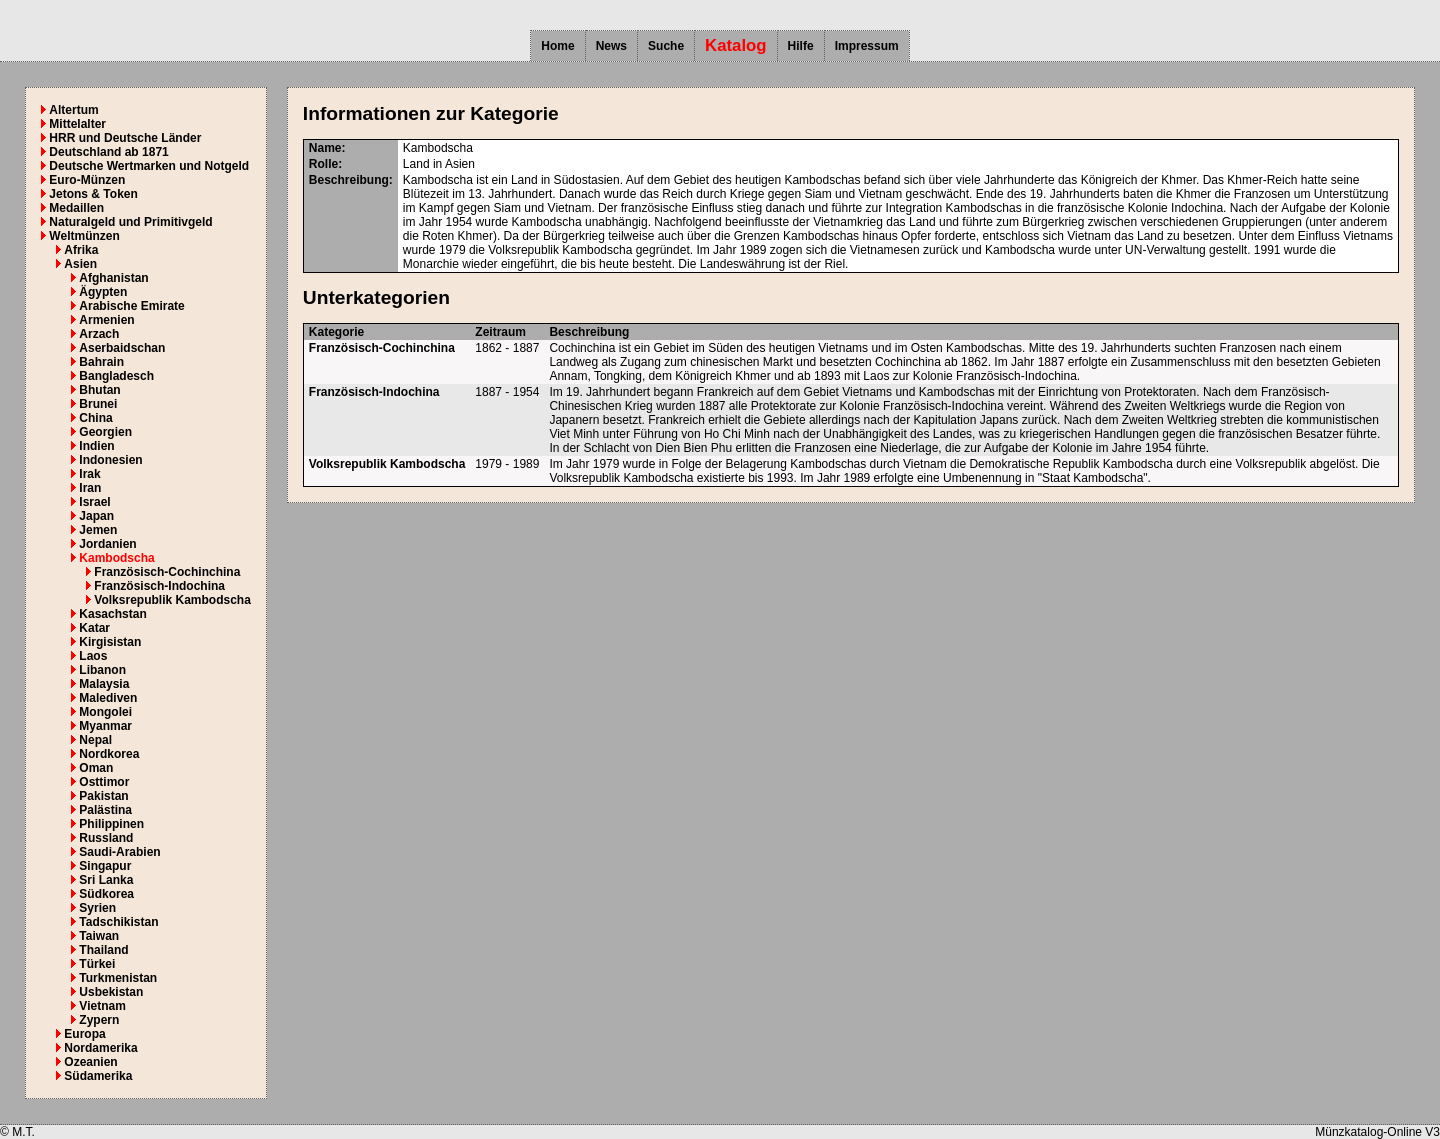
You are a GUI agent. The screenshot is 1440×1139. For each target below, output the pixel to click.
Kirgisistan (110, 642)
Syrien (97, 908)
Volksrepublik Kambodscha (172, 600)
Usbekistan (111, 992)
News (611, 46)
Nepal (95, 740)
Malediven (108, 698)
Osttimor (104, 782)
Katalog (736, 45)
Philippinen (111, 824)
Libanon (102, 670)
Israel (94, 502)
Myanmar (105, 726)
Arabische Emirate (131, 306)
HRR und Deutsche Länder (125, 138)
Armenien (106, 320)
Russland (106, 838)
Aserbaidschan (122, 348)
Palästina (105, 810)
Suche (666, 46)
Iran (90, 488)
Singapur (105, 866)
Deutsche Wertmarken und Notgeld (149, 166)
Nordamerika (100, 1048)
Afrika (81, 250)
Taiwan (99, 936)
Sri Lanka (106, 880)
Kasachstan (112, 614)
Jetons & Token (93, 194)
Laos (93, 656)
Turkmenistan (118, 978)
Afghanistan (113, 278)
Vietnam (102, 1006)
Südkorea (106, 894)
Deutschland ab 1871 (108, 152)
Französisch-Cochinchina (167, 572)
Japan (96, 516)
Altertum (73, 110)
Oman (96, 768)
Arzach (99, 334)
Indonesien (110, 460)
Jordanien (107, 544)
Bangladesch (116, 376)
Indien (96, 446)
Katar (94, 628)
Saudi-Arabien (119, 852)
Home (557, 46)
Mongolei (105, 712)
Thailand (103, 950)
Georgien (105, 432)
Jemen (98, 530)
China (95, 418)
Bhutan (99, 390)
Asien (80, 264)
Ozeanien (90, 1062)
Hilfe (801, 46)
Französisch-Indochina (159, 586)
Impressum (867, 46)
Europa (84, 1034)
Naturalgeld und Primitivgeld (130, 222)
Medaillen (76, 208)
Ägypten (103, 292)
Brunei (98, 404)
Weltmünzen (84, 236)
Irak (89, 474)
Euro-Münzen (87, 180)
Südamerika (98, 1076)
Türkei (97, 964)
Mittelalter (77, 124)
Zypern (99, 1020)
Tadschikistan (118, 922)
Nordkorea (109, 754)
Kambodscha (116, 558)
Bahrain (101, 362)
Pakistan (103, 796)
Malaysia (104, 684)
